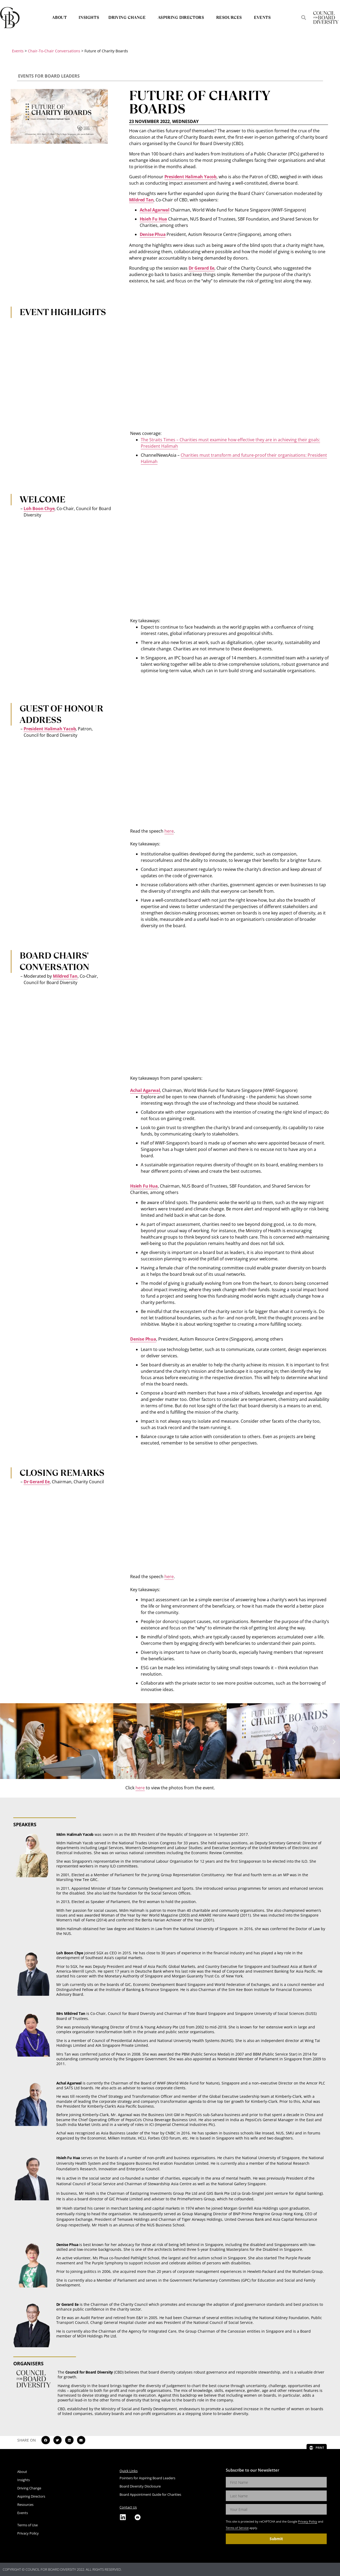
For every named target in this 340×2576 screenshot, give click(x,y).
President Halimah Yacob (190, 177)
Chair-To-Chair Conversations (54, 50)
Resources (230, 17)
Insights (89, 17)
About (60, 17)
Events (262, 17)
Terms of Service (237, 2528)
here (169, 831)
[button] (303, 17)
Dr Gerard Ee (202, 268)
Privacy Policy (307, 2521)
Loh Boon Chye (39, 508)
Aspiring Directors (182, 17)
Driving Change (128, 17)
